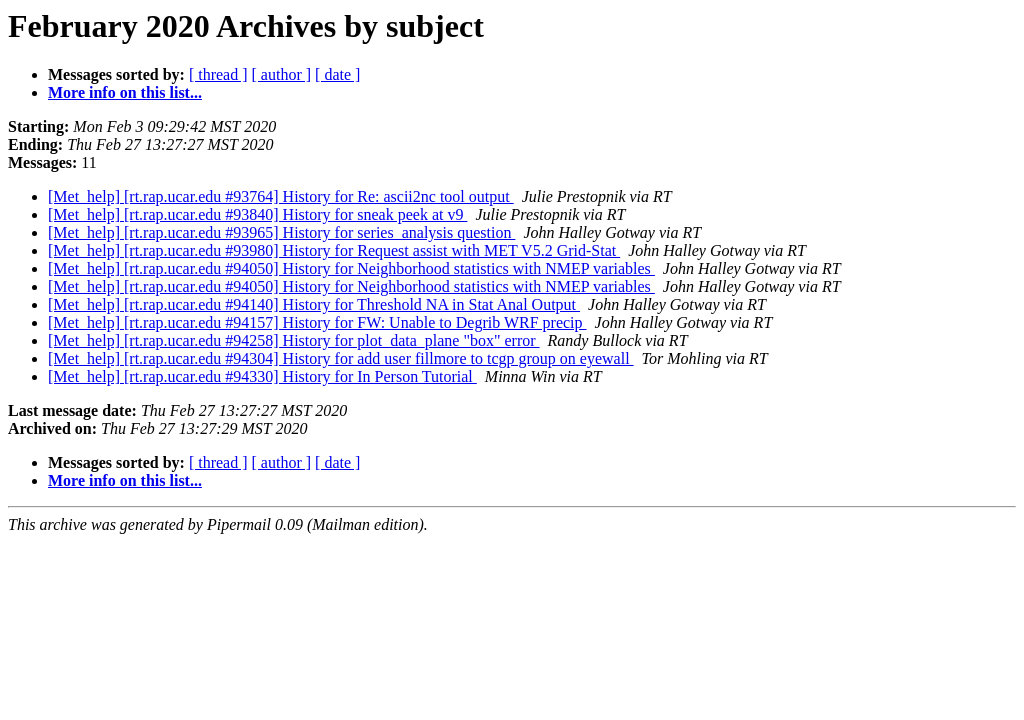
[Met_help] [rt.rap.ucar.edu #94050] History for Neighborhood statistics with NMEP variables (351, 268)
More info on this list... (125, 92)
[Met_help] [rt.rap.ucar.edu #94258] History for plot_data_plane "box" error (294, 340)
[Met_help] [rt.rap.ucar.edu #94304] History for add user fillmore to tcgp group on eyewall (341, 358)
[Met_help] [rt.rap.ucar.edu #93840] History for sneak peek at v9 (257, 214)
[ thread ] (218, 74)
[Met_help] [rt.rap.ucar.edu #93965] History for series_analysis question (281, 232)
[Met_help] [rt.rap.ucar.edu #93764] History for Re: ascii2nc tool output (281, 196)
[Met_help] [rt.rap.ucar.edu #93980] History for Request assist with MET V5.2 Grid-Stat (334, 250)
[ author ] (282, 74)
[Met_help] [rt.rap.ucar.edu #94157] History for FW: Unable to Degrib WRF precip (317, 322)
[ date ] (337, 74)
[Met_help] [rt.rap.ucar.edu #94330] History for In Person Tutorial (262, 376)
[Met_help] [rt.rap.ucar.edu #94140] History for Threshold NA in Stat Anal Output (314, 304)
